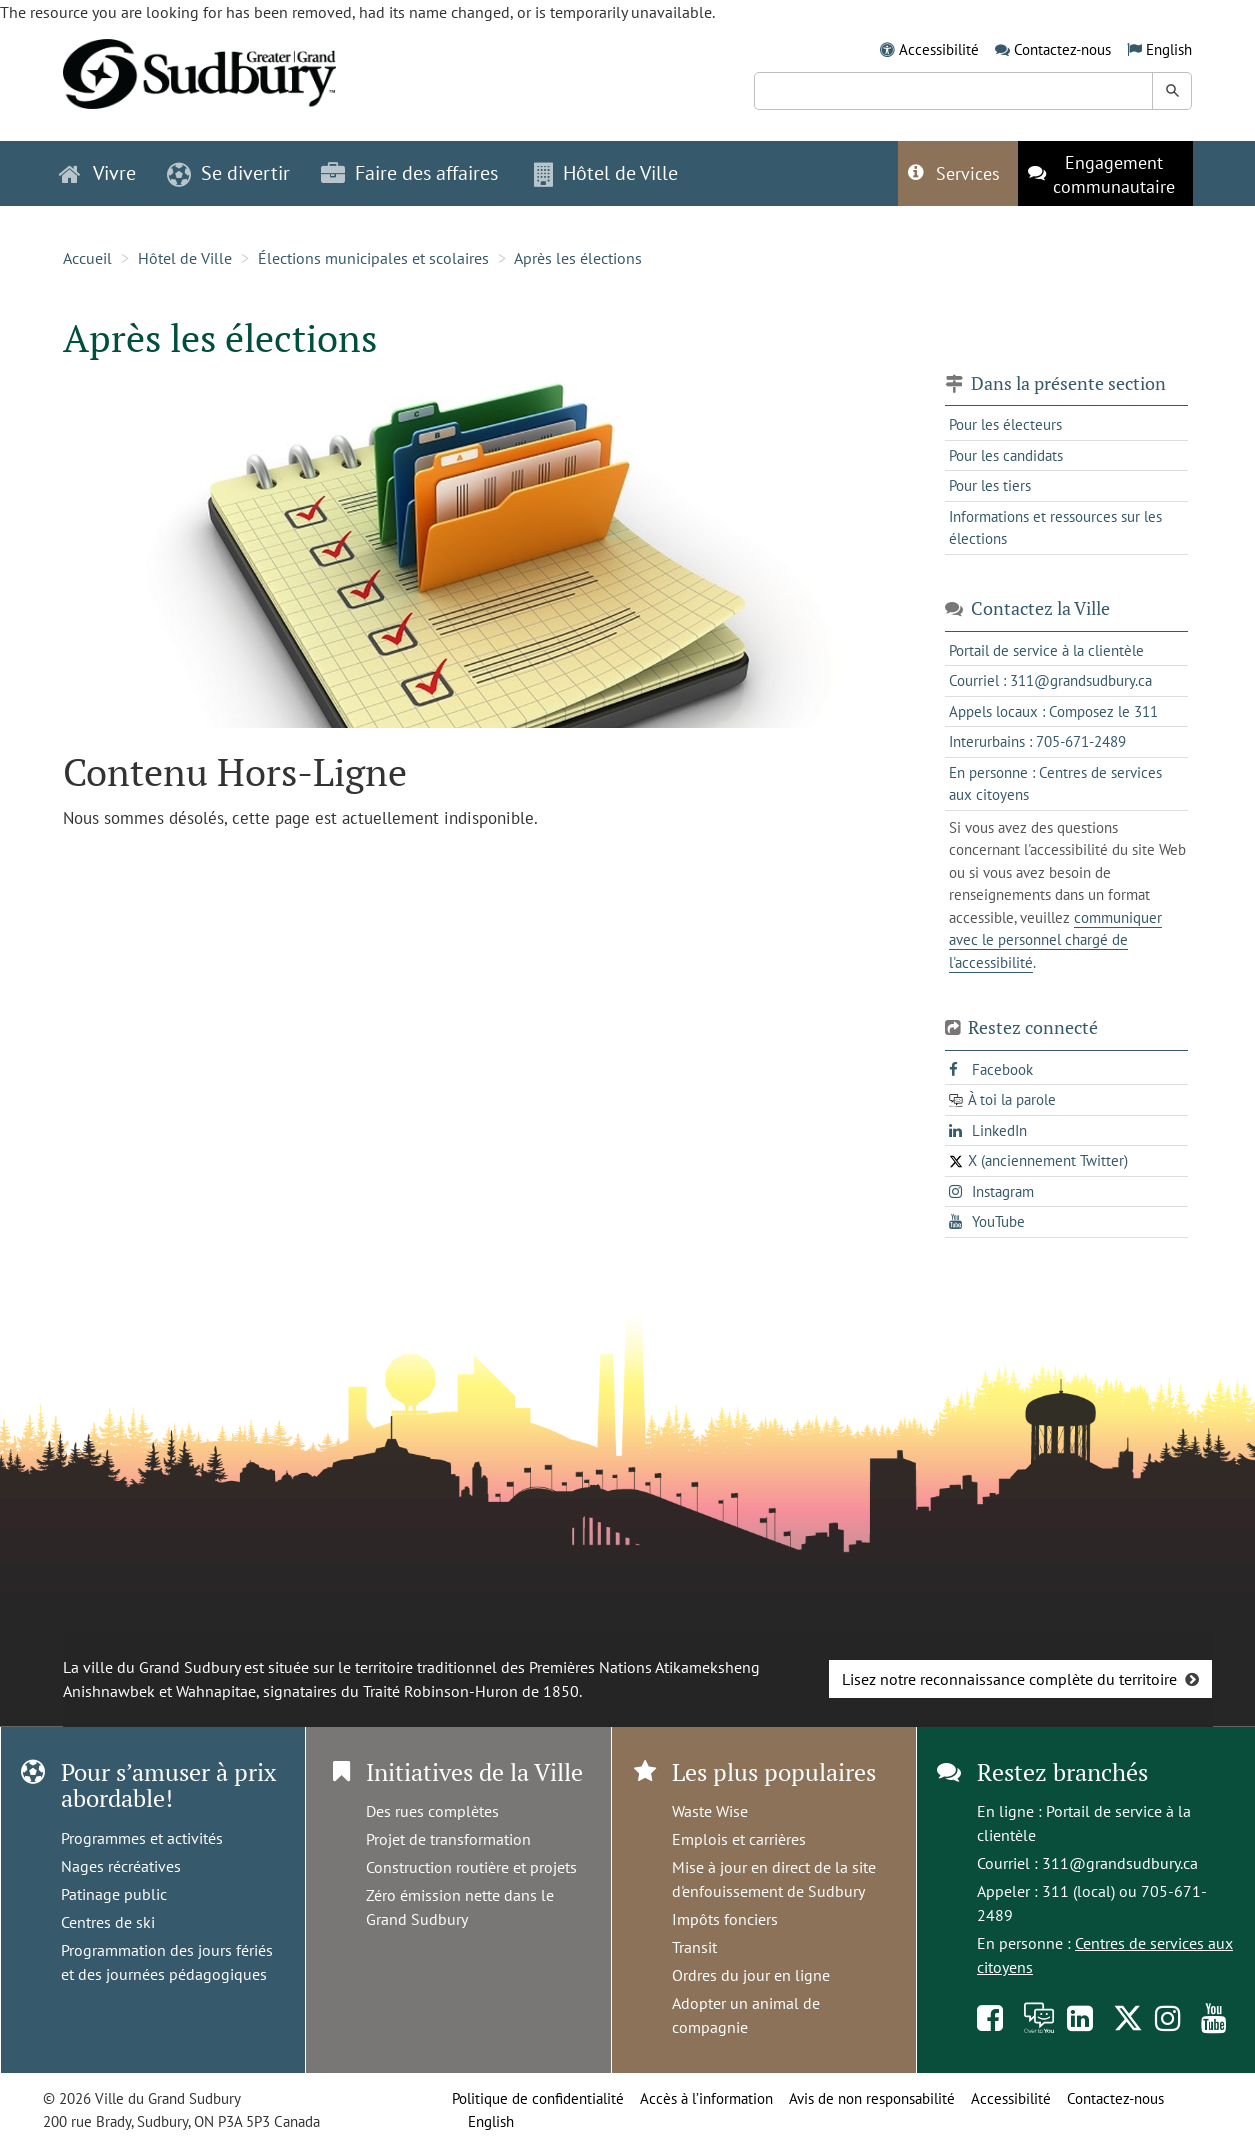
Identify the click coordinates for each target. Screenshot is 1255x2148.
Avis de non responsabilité (872, 2098)
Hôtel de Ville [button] (606, 173)
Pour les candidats (1006, 455)
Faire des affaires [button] (409, 173)
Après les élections (578, 258)
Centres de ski (108, 1922)
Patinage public (114, 1894)
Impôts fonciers (725, 1919)
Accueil (87, 258)
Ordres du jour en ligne (751, 1975)
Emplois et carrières (739, 1839)
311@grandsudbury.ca (1120, 1863)
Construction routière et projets (471, 1867)
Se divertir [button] (228, 173)
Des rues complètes (432, 1811)
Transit (694, 1947)
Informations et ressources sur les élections (1055, 528)
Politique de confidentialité (538, 2098)
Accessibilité (939, 49)
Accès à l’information (706, 2098)
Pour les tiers (990, 485)
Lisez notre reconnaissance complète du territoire (1009, 1679)
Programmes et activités (142, 1838)
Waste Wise (710, 1811)
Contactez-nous (1062, 49)
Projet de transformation (448, 1839)
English (1169, 49)
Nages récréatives (121, 1866)
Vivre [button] (97, 173)
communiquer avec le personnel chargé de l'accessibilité (1055, 940)
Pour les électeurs (1005, 424)
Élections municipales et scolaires (373, 258)
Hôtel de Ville (185, 258)
